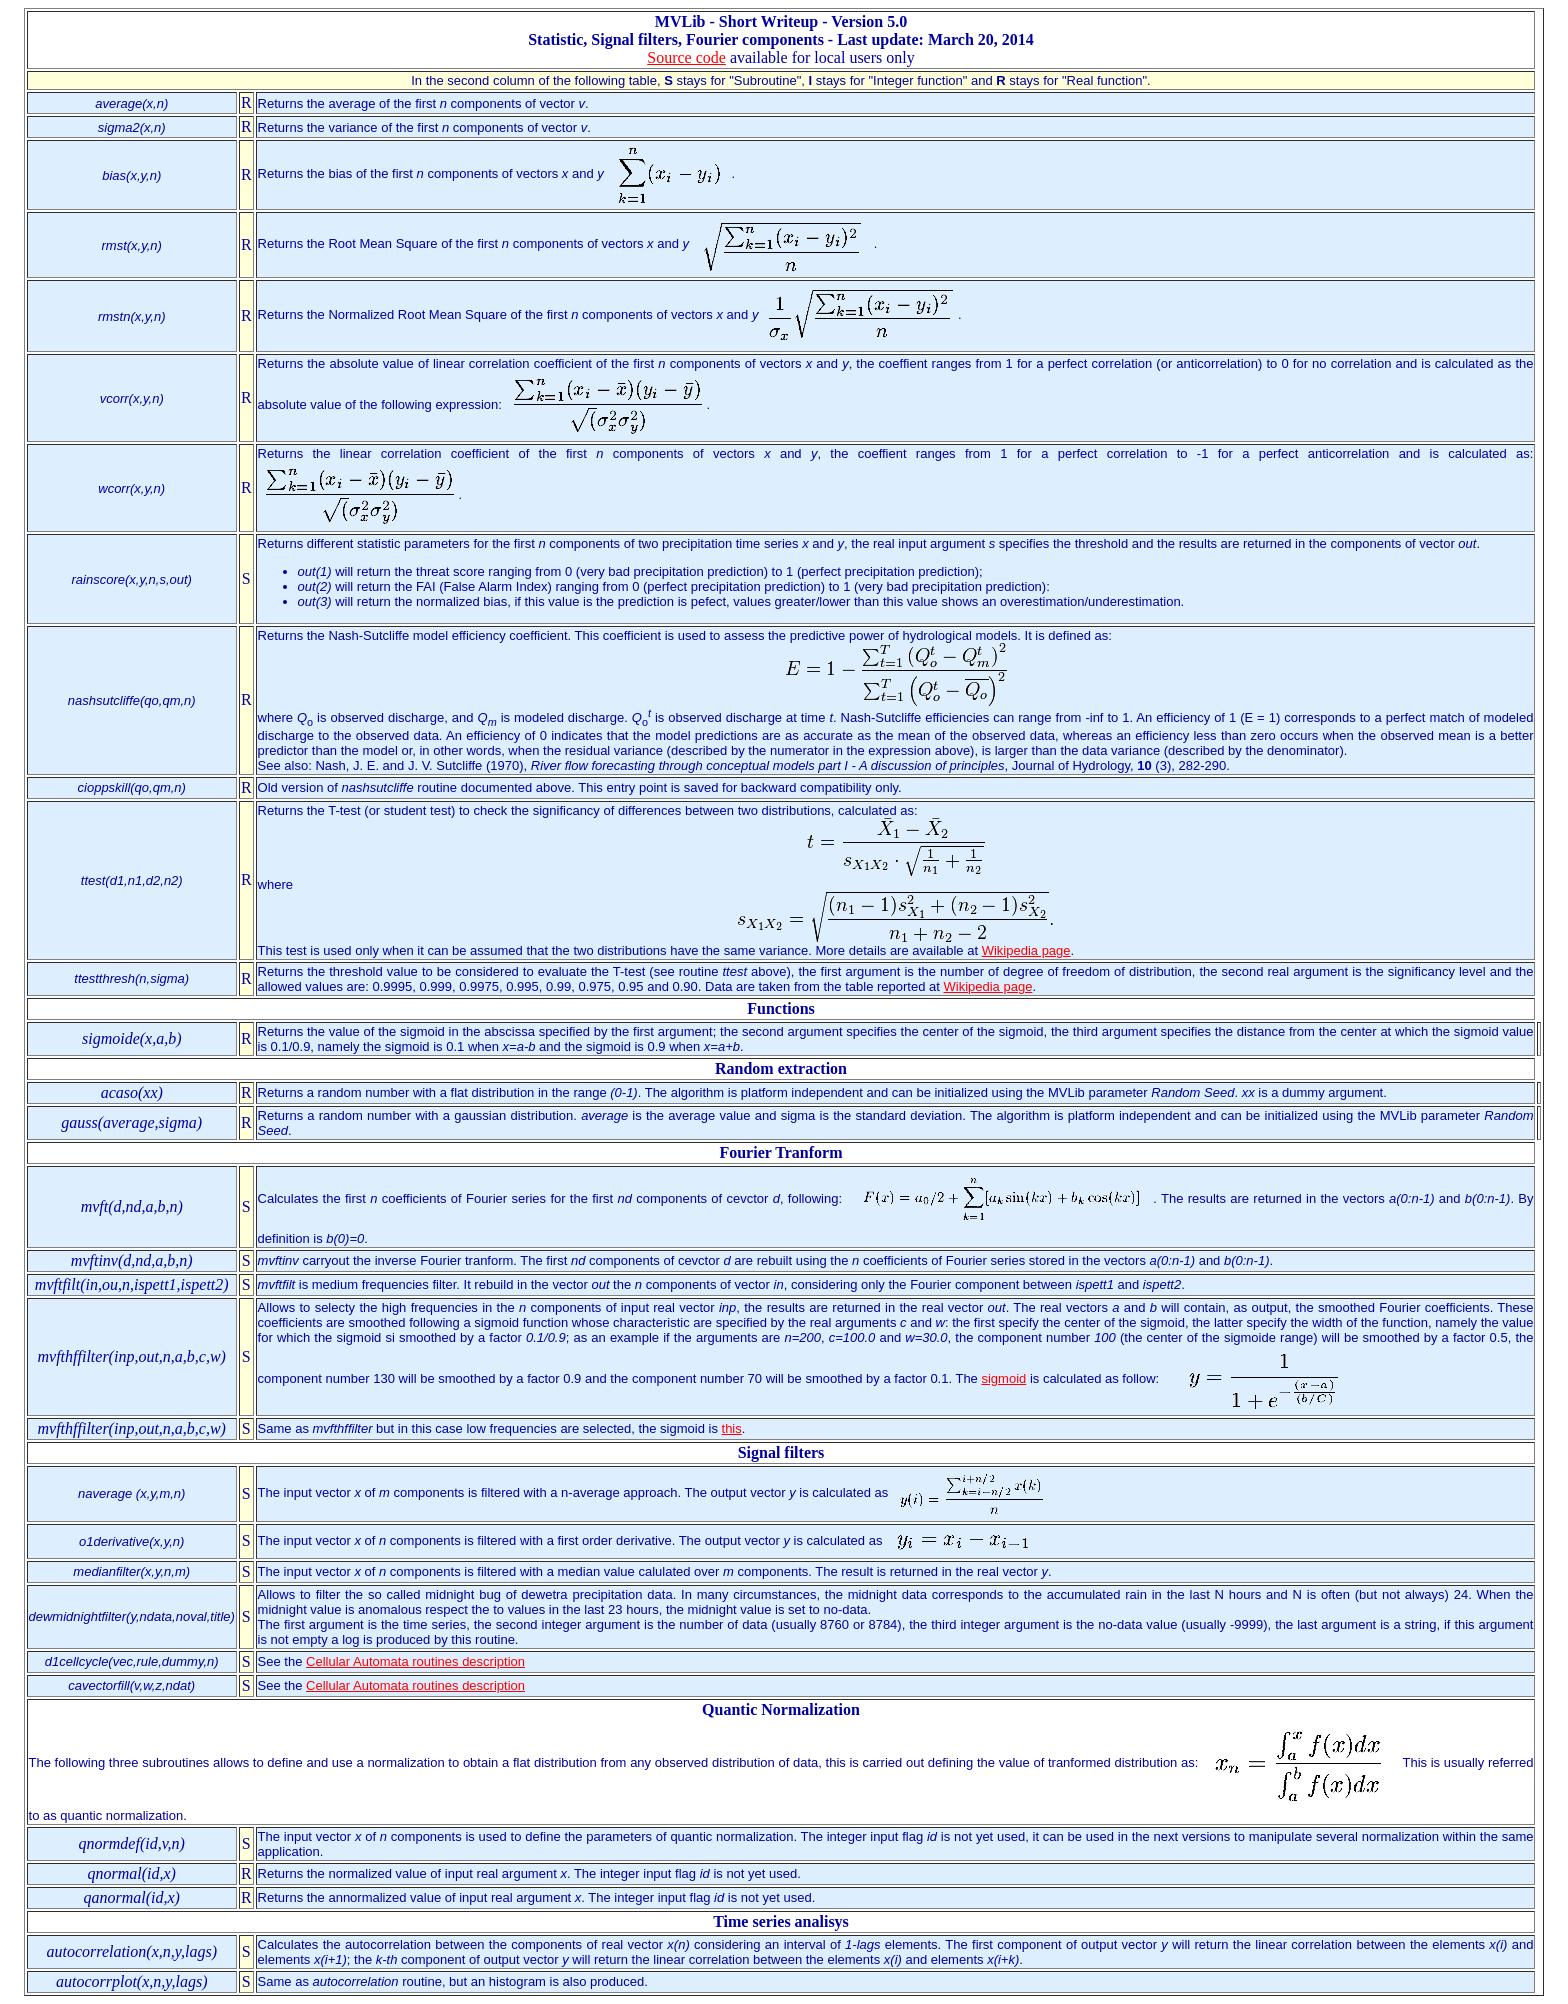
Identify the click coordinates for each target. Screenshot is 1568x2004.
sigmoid (1003, 1378)
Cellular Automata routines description (415, 1661)
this (732, 1428)
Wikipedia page (1026, 950)
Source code (686, 57)
